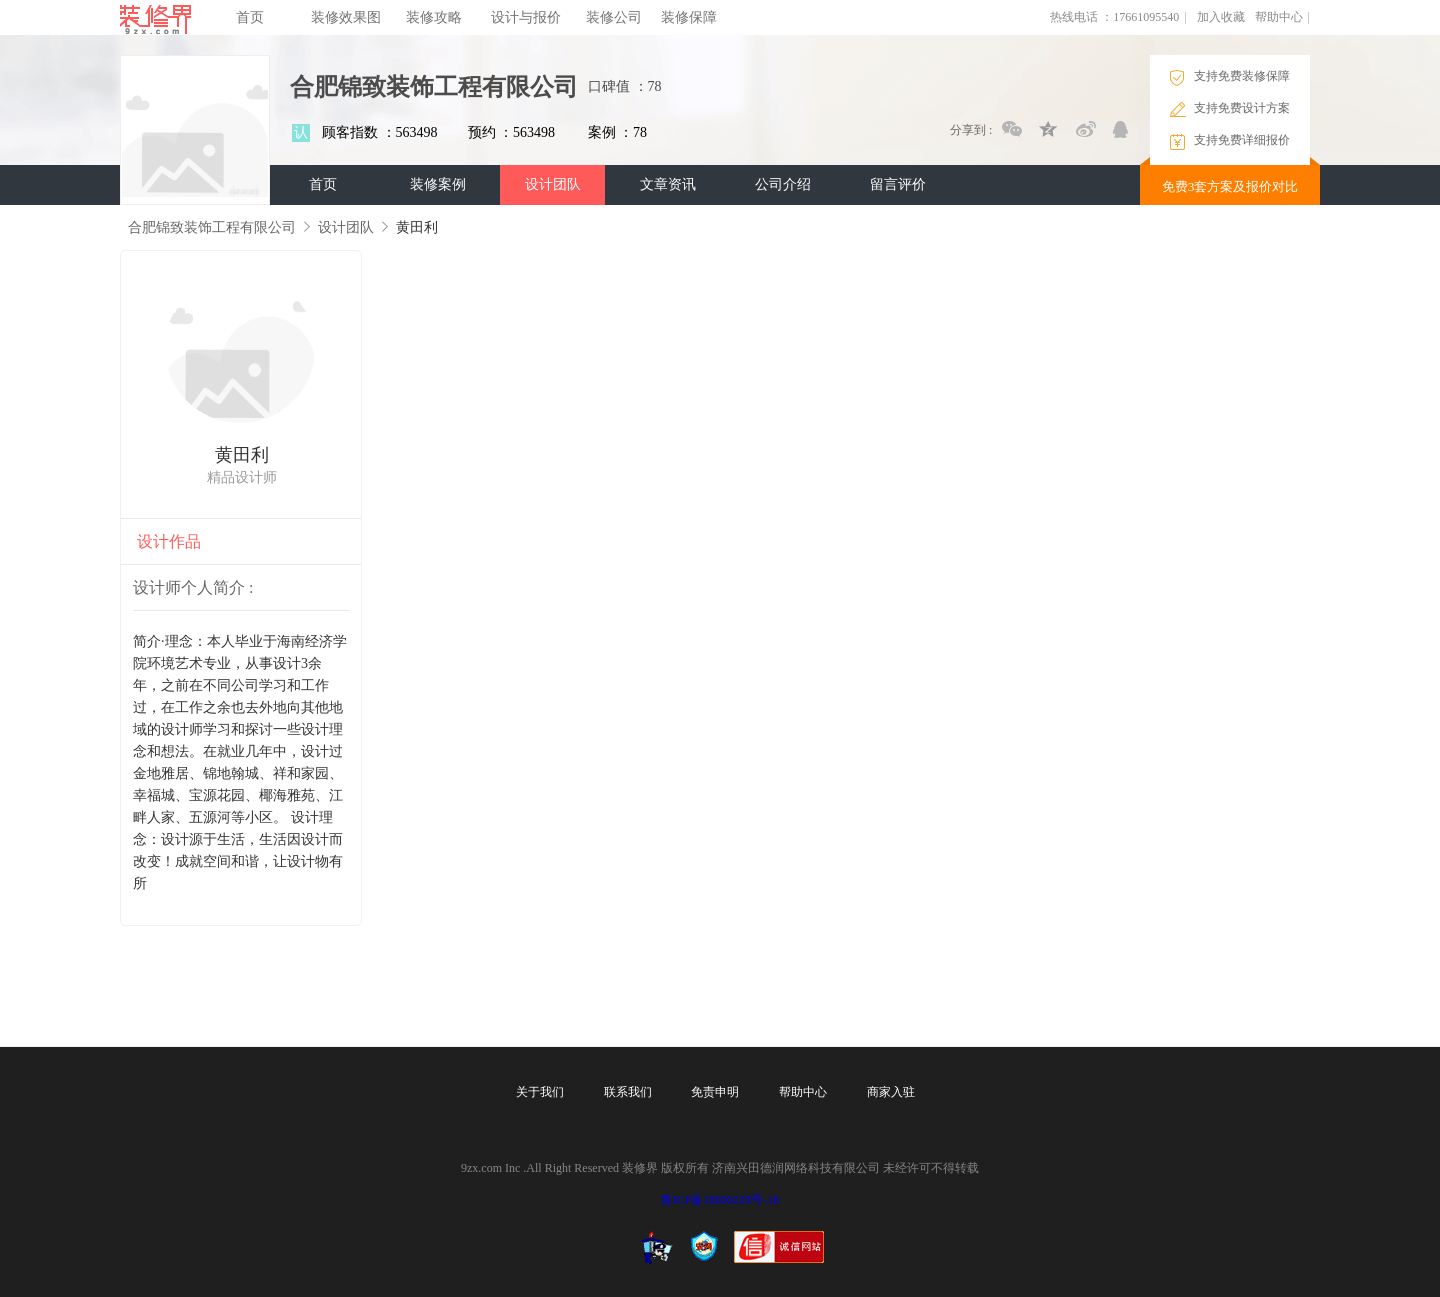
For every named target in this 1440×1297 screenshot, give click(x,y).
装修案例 (438, 184)
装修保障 (689, 17)
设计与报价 (526, 17)
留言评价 (898, 184)
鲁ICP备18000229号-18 (720, 1200)
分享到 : (971, 130)
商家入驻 (891, 1092)
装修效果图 (346, 17)
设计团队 (553, 184)
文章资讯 (668, 184)
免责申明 (715, 1092)
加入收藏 (1221, 17)
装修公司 (614, 17)
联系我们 (628, 1092)
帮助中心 (1279, 17)
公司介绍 (783, 184)
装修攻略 (434, 17)
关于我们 (540, 1092)
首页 (250, 17)
